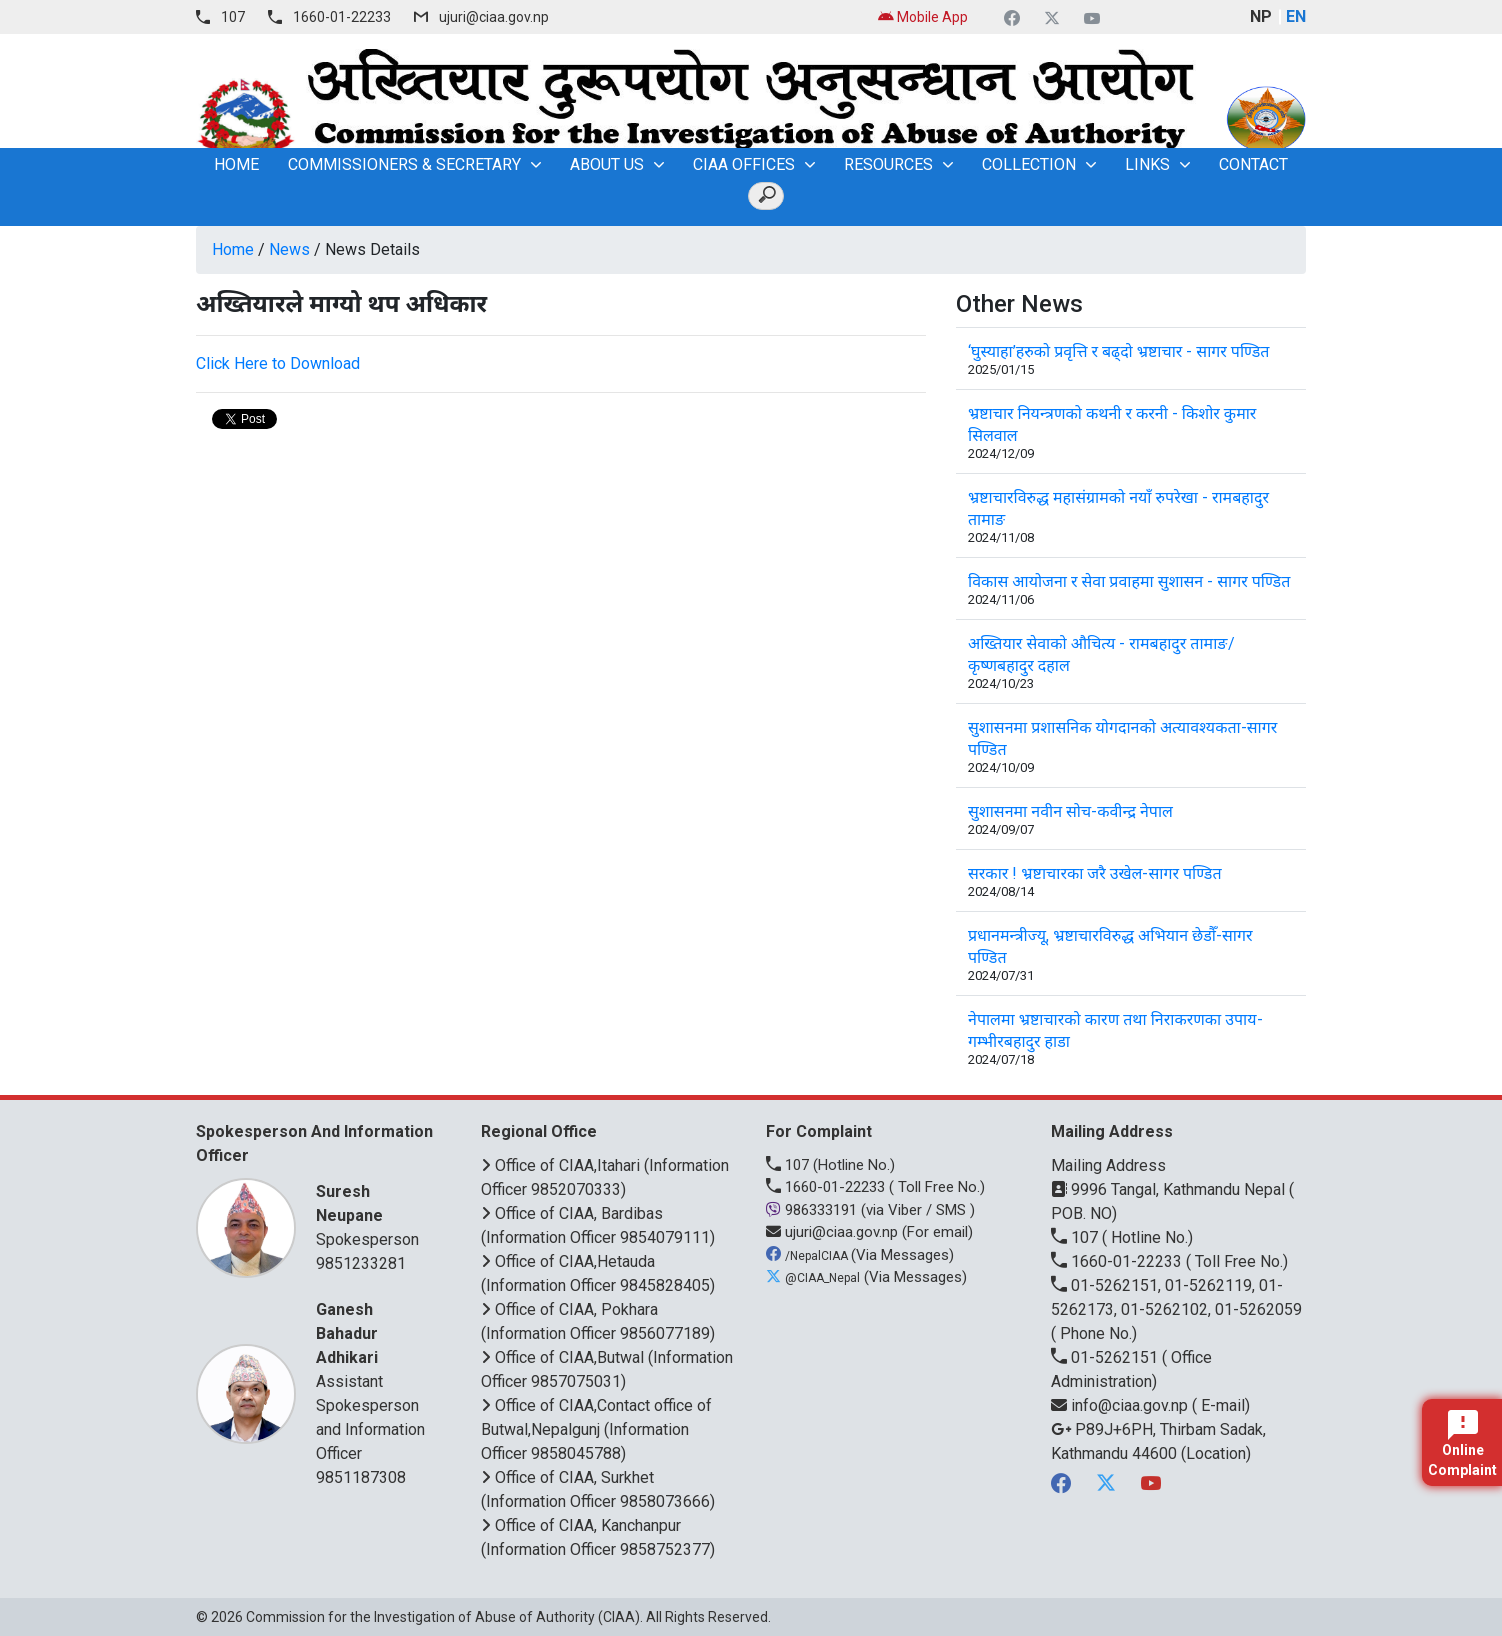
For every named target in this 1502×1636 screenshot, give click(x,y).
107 (233, 17)
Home (233, 249)
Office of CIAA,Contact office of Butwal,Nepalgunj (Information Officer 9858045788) (596, 1429)
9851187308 (361, 1477)
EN (1296, 16)
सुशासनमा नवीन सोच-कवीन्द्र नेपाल (1070, 811)
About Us (607, 164)
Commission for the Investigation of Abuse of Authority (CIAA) (443, 1617)
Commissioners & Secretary (404, 164)
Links (1147, 164)
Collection (1029, 164)
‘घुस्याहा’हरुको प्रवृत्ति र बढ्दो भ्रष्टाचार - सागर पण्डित (1118, 351)
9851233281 (361, 1263)
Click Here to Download (278, 363)
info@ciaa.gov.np (1121, 1405)
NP (1261, 16)
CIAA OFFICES (744, 164)
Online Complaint (1462, 1444)
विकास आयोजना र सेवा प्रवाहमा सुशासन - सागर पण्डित (1129, 581)
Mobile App (923, 17)
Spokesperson (373, 1214)
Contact (1253, 164)
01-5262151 (1106, 1357)
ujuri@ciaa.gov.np (494, 17)
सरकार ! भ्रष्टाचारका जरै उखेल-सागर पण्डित (1095, 873)
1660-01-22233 (342, 17)
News (289, 249)
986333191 (813, 1210)
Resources (888, 164)
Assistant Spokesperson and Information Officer (373, 1380)
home (236, 164)
